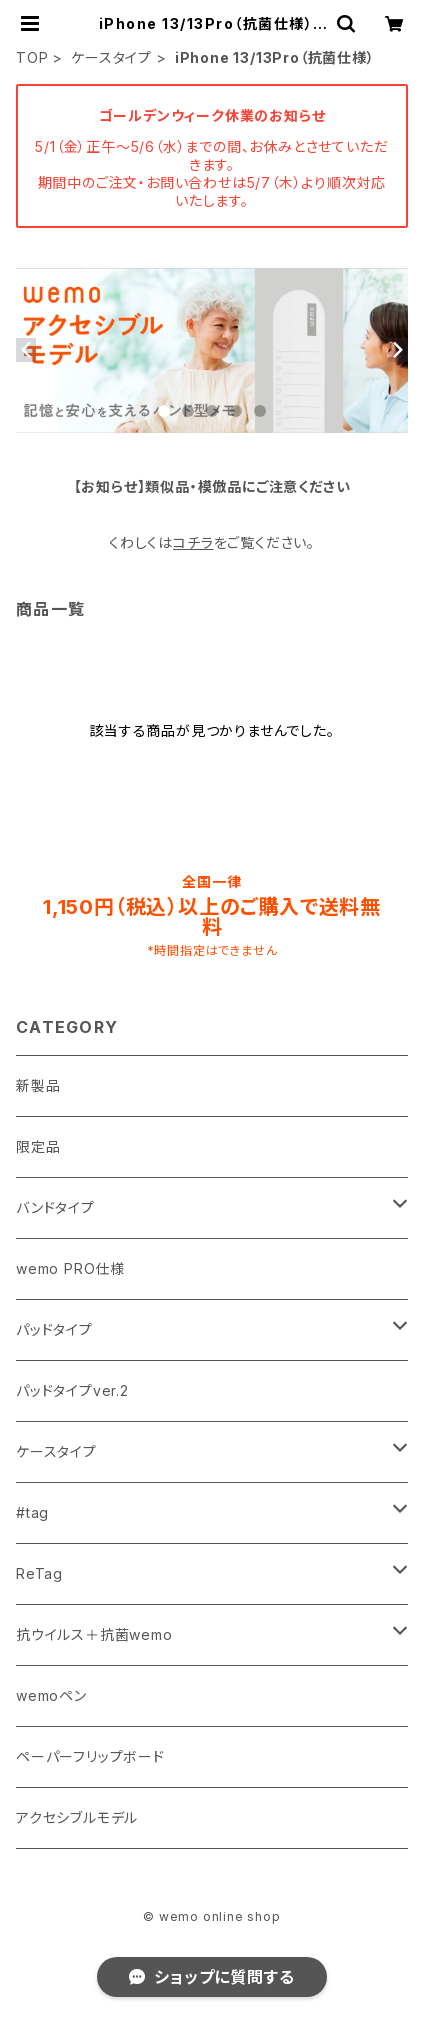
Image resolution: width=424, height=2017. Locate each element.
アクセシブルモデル (77, 1817)
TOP (32, 57)
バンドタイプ (55, 1207)
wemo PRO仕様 (70, 1268)
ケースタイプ (111, 57)
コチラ (193, 542)
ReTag (39, 1573)
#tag (32, 1512)
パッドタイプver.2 (72, 1390)
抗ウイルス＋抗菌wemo (94, 1634)
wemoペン (51, 1695)
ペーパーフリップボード (90, 1756)
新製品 (38, 1085)
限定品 (38, 1146)
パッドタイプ (54, 1329)
